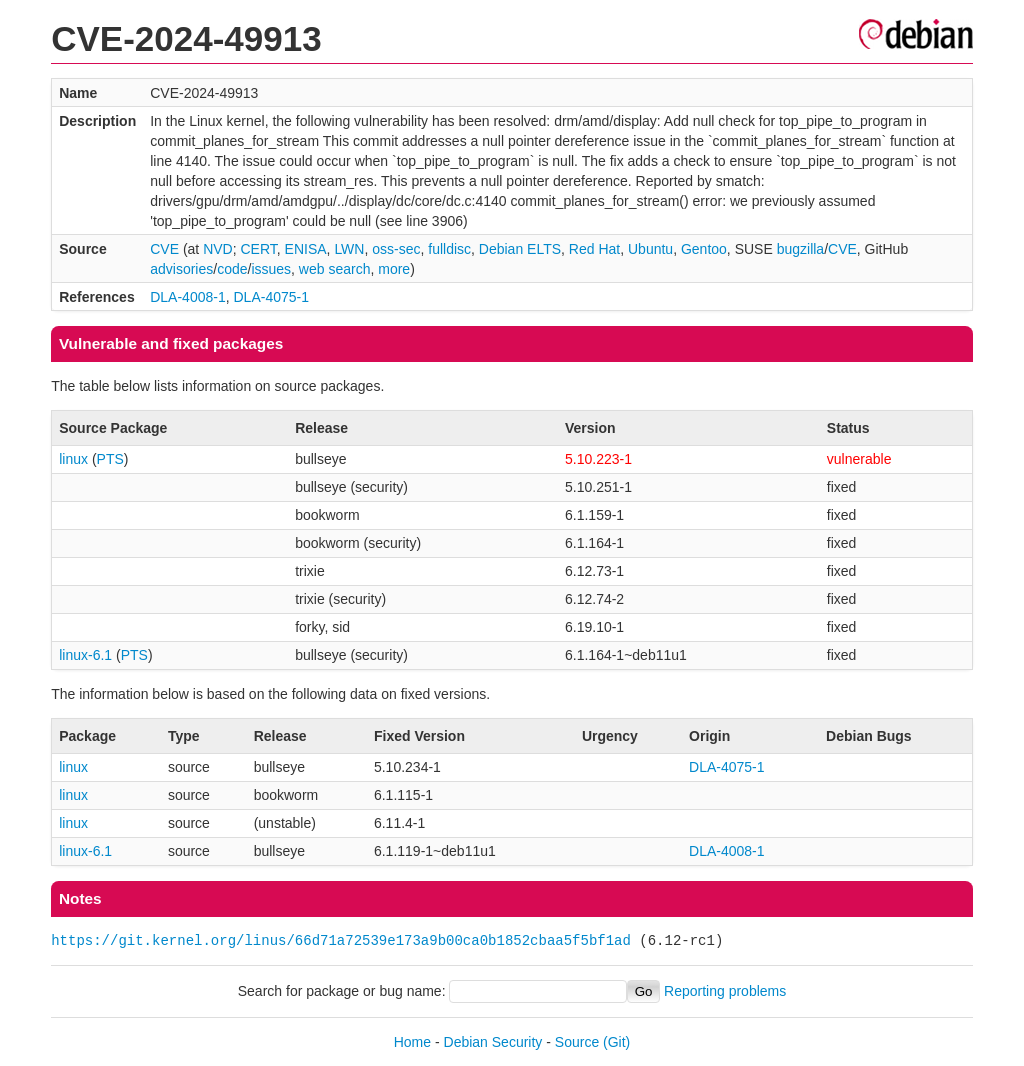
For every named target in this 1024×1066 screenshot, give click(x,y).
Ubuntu (650, 249)
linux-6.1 (85, 655)
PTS (110, 459)
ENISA (306, 249)
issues (271, 269)
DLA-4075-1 (272, 297)
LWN (349, 249)
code (232, 269)
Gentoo (704, 249)
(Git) (616, 1042)
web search (335, 269)
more (394, 269)
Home (412, 1042)
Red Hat (594, 249)
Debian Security (493, 1042)
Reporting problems (725, 991)
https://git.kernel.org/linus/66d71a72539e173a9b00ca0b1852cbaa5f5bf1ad (341, 940)
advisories (181, 269)
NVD (218, 249)
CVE (164, 249)
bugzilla (800, 249)
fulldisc (449, 249)
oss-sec (396, 249)
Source (577, 1042)
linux (73, 459)
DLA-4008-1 (188, 297)
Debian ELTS (520, 249)
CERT (258, 249)
